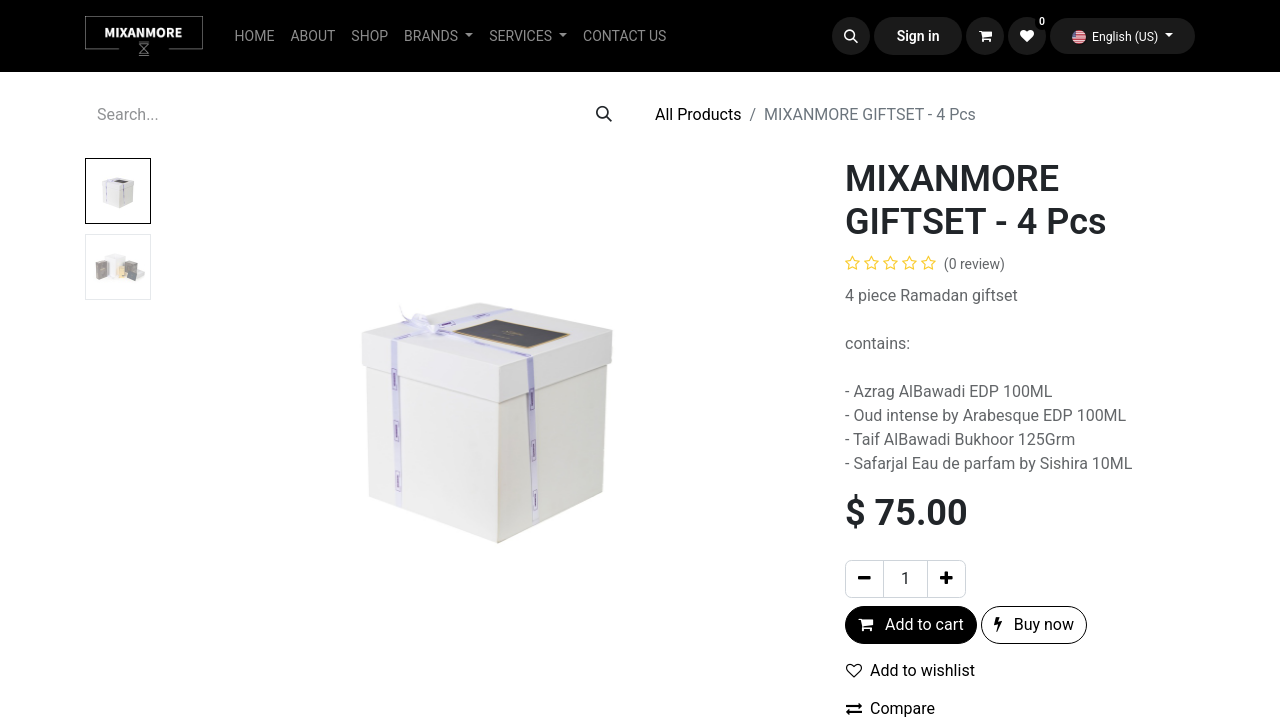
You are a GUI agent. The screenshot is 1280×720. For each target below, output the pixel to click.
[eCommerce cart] (985, 36)
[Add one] (946, 579)
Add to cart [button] (911, 624)
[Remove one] (864, 579)
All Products (698, 114)
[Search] (604, 115)
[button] (851, 36)
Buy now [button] (1034, 624)
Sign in (918, 36)
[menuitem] (255, 36)
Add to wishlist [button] (910, 670)
